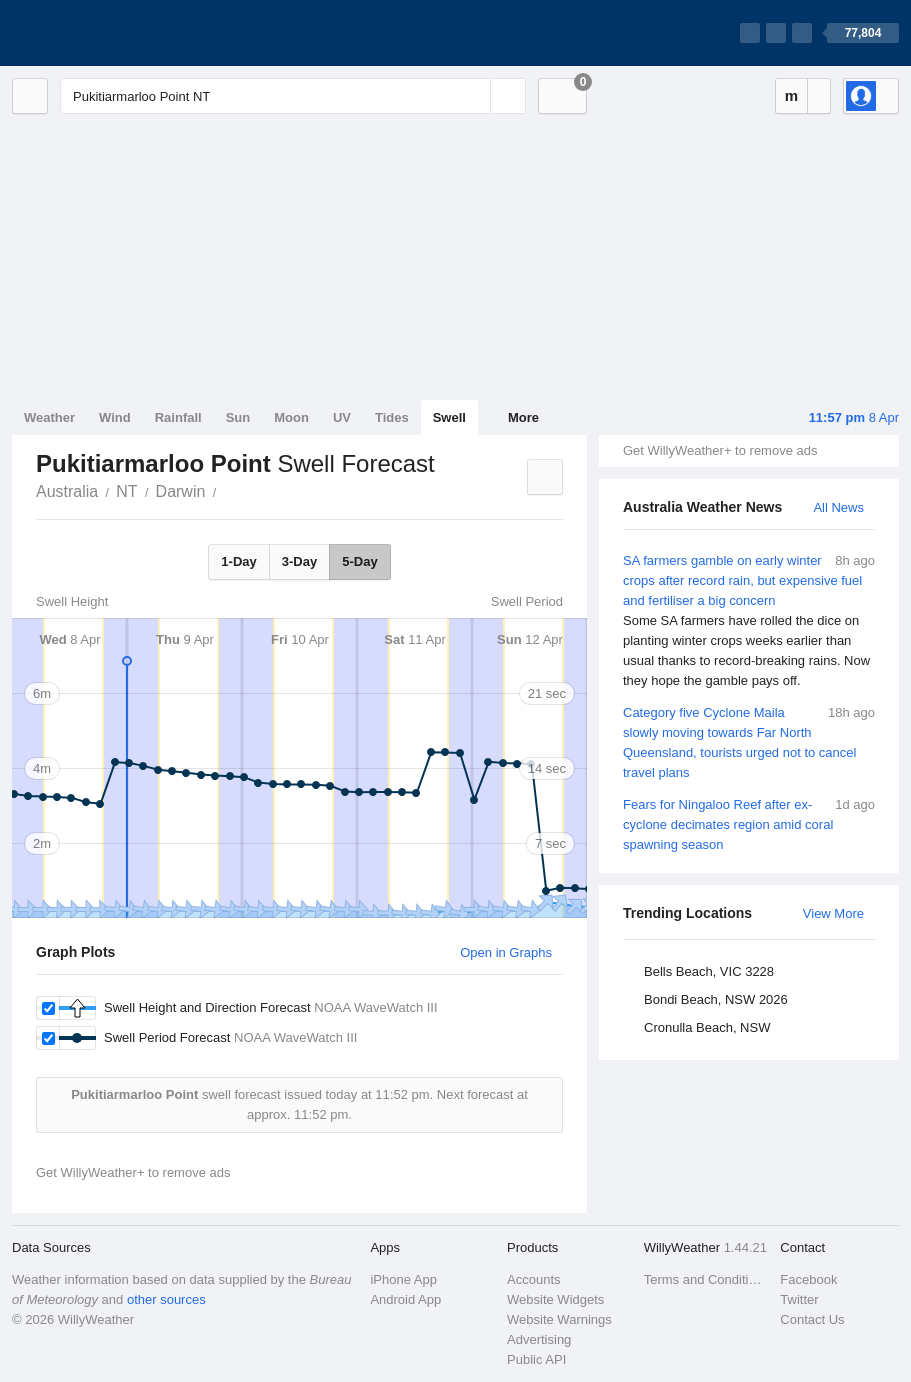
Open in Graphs (506, 952)
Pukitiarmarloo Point (227, 490)
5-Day (359, 561)
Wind (115, 417)
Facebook (808, 1279)
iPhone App (403, 1279)
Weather (49, 417)
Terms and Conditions (706, 1279)
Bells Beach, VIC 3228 (709, 971)
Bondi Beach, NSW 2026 (716, 999)
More (523, 417)
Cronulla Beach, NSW (707, 1027)
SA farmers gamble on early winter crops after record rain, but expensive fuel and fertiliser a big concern (749, 621)
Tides (392, 417)
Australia (67, 491)
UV (342, 417)
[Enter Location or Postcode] (293, 96)
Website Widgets (555, 1299)
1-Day (238, 561)
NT (126, 491)
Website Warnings (559, 1319)
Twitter (799, 1299)
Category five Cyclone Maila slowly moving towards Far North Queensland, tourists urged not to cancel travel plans (749, 741)
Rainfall (178, 417)
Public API (536, 1359)
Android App (405, 1299)
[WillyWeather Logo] (106, 33)
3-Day (299, 561)
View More (833, 913)
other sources (166, 1299)
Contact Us (812, 1319)
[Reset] (473, 96)
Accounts (533, 1279)
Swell (449, 417)
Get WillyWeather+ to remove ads (720, 450)
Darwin (181, 491)
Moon (291, 417)
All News (838, 507)
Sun (238, 417)
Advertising (539, 1339)
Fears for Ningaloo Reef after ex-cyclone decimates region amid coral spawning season (749, 823)
